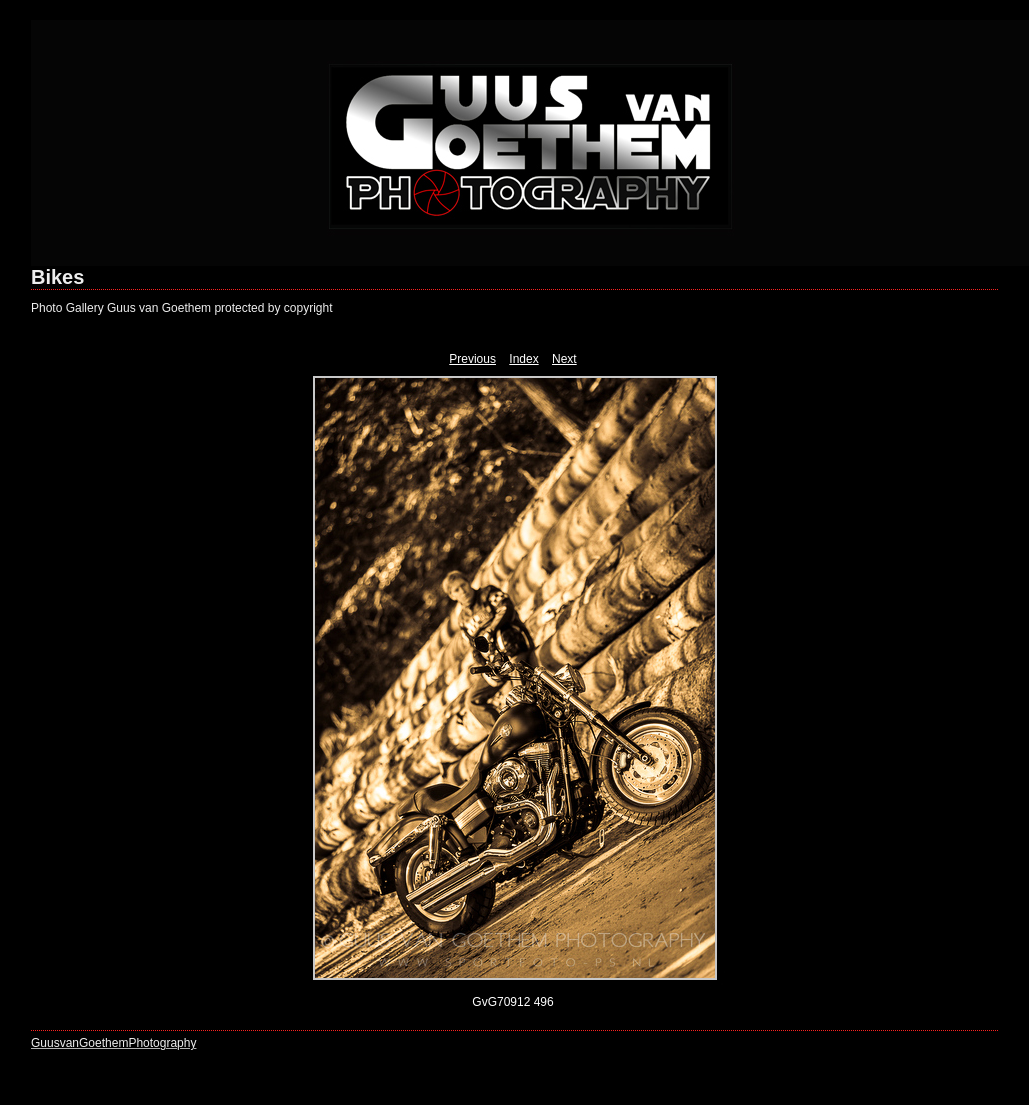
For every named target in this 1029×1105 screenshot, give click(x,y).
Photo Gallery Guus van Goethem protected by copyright (182, 308)
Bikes (57, 277)
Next (564, 359)
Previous (472, 359)
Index (523, 359)
